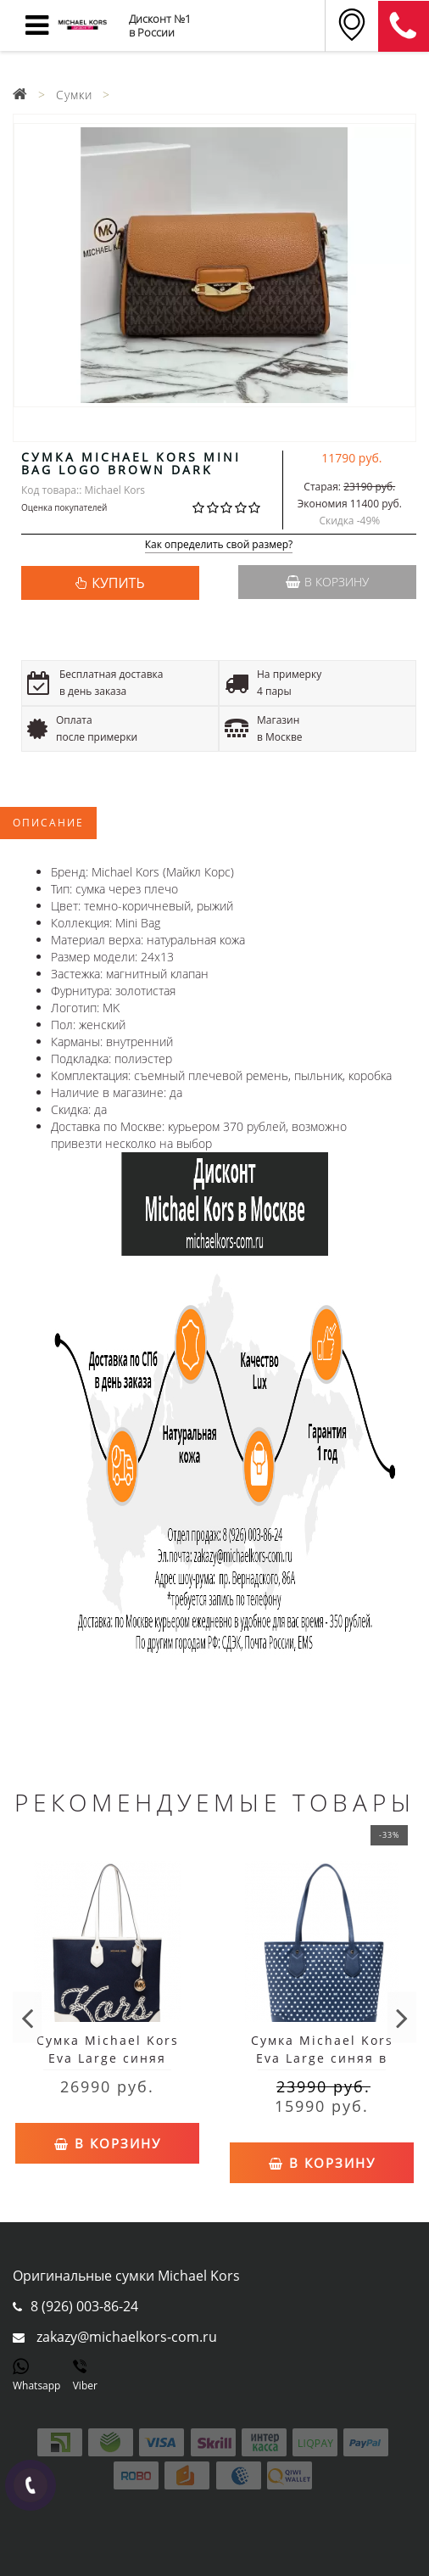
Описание (48, 822)
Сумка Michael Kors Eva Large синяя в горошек (322, 2058)
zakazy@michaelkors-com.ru (126, 2336)
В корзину (327, 582)
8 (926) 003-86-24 (84, 2306)
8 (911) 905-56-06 (403, 26)
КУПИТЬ (118, 582)
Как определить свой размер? (219, 545)
